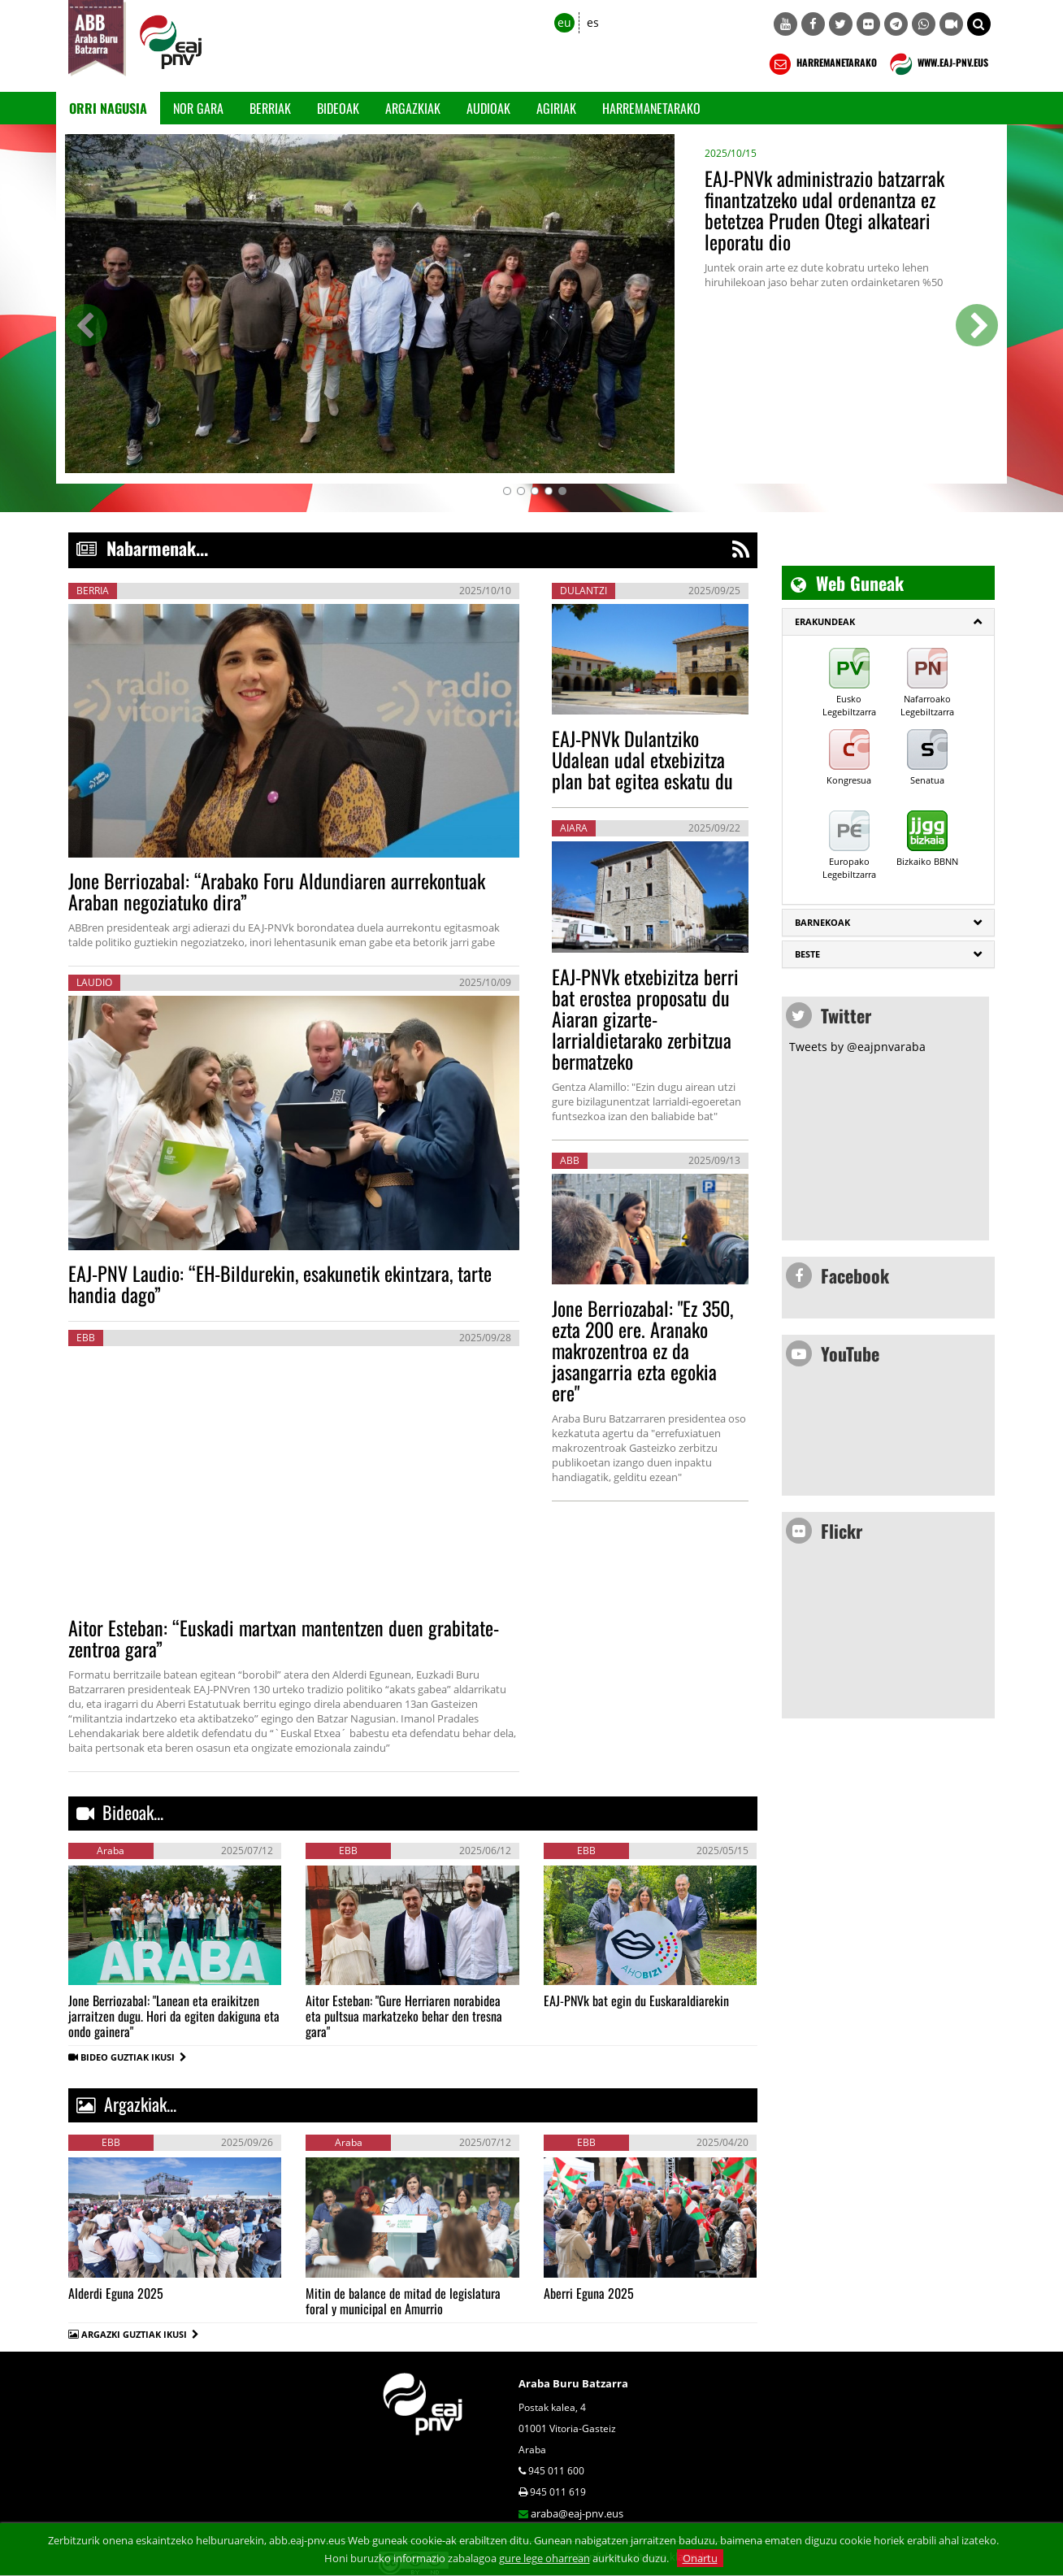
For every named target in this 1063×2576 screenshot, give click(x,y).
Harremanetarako (651, 108)
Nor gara (198, 108)
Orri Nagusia (108, 108)
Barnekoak (822, 922)
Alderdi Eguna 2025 (115, 2293)
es (593, 22)
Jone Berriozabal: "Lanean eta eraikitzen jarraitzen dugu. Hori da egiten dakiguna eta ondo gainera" (174, 2016)
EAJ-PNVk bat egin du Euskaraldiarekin (636, 2000)
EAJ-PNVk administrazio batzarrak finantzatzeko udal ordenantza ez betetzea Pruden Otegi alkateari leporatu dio (824, 209)
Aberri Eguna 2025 (589, 2293)
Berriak (270, 108)
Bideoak (338, 108)
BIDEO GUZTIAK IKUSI (133, 2057)
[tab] (889, 622)
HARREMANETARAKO (821, 64)
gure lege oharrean (544, 2558)
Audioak (488, 108)
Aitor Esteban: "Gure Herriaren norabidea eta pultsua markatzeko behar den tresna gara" (404, 2016)
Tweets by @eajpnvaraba (857, 1046)
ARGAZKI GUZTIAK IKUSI (134, 2334)
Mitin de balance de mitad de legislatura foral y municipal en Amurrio (403, 2300)
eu (564, 22)
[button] (979, 24)
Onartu (700, 2558)
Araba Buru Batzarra (573, 2383)
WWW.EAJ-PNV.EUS (937, 64)
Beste (807, 954)
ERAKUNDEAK (825, 621)
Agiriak (556, 108)
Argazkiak (412, 108)
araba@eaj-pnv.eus (577, 2513)
